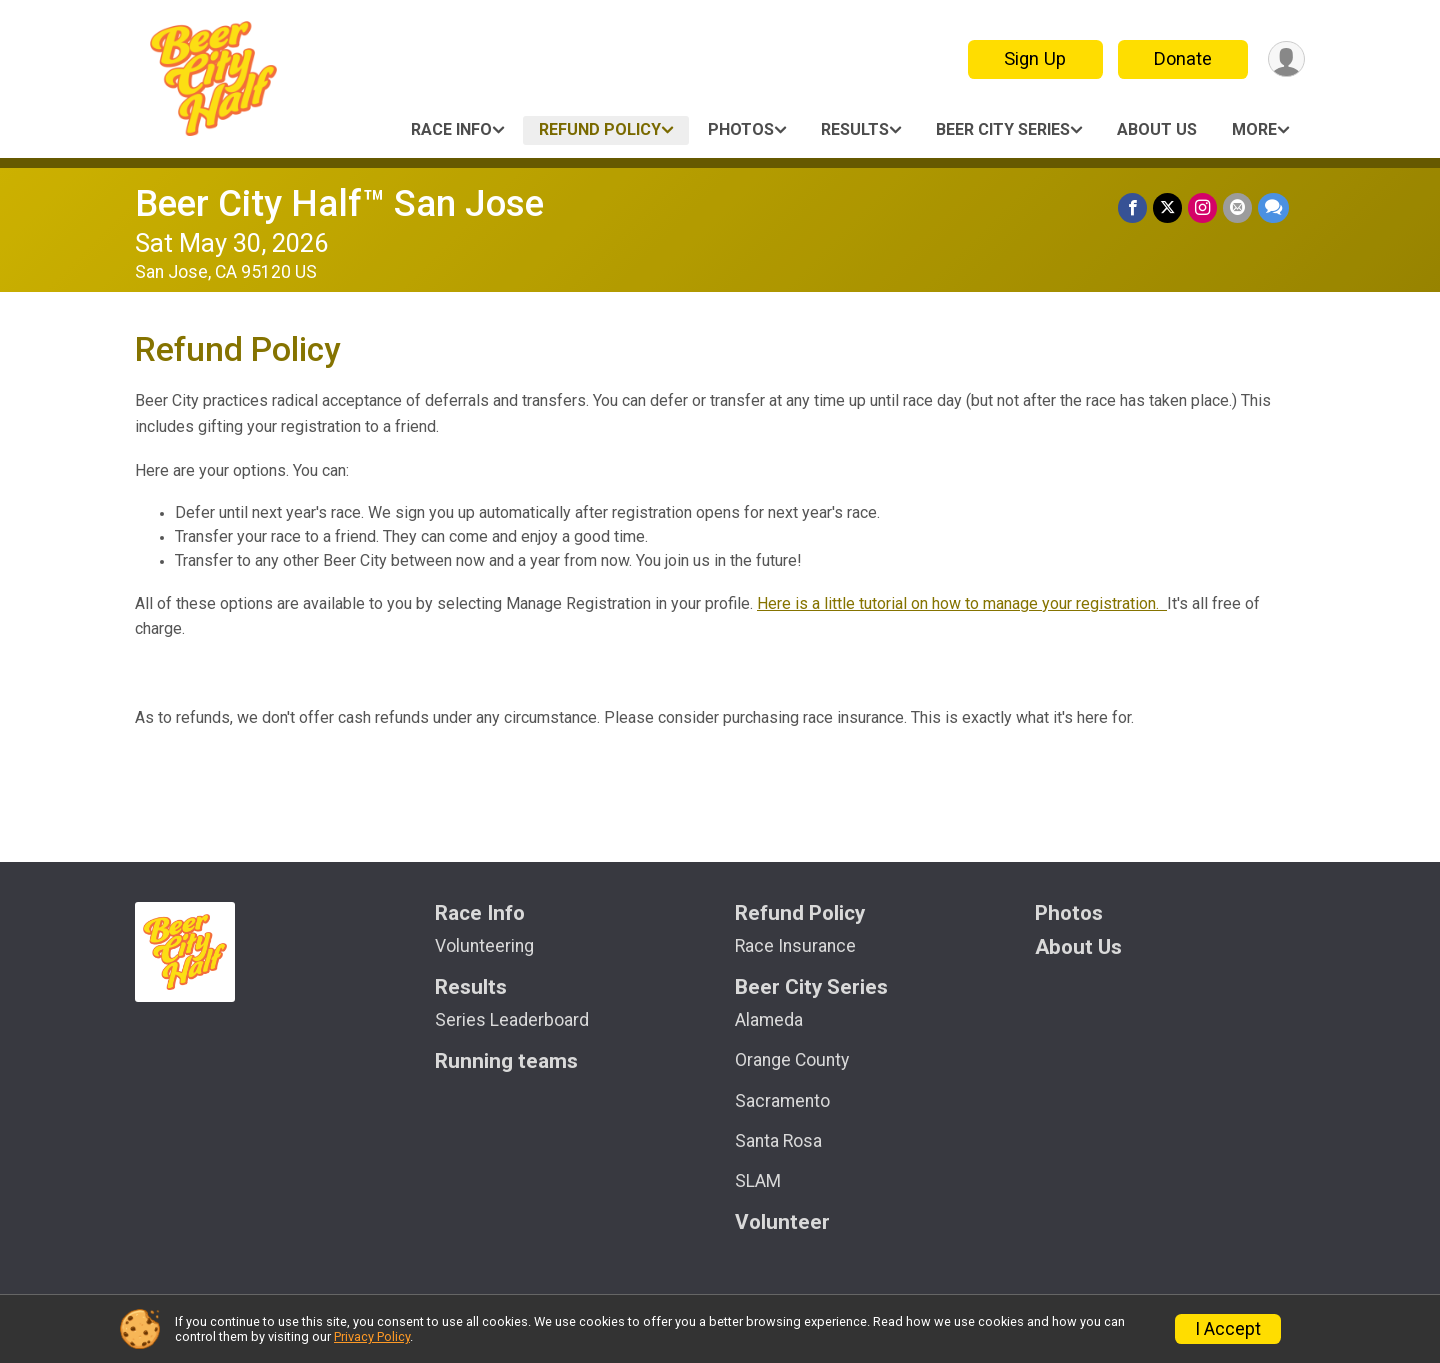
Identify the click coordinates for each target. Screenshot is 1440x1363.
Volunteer (782, 1222)
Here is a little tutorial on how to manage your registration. (962, 603)
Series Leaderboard (512, 1020)
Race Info (451, 129)
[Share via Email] (1237, 207)
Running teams (506, 1061)
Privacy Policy (372, 1336)
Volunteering (484, 946)
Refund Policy (600, 129)
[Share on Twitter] (1167, 207)
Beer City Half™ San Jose (339, 203)
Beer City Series (1003, 129)
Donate (1183, 58)
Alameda (769, 1020)
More (1254, 129)
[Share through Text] (1273, 207)
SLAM (758, 1181)
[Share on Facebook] (1132, 207)
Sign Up (1035, 58)
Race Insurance (795, 946)
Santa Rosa (778, 1141)
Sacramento (782, 1101)
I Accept (1228, 1329)
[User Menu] (1286, 59)
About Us (1157, 129)
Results (855, 129)
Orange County (792, 1060)
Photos (741, 129)
